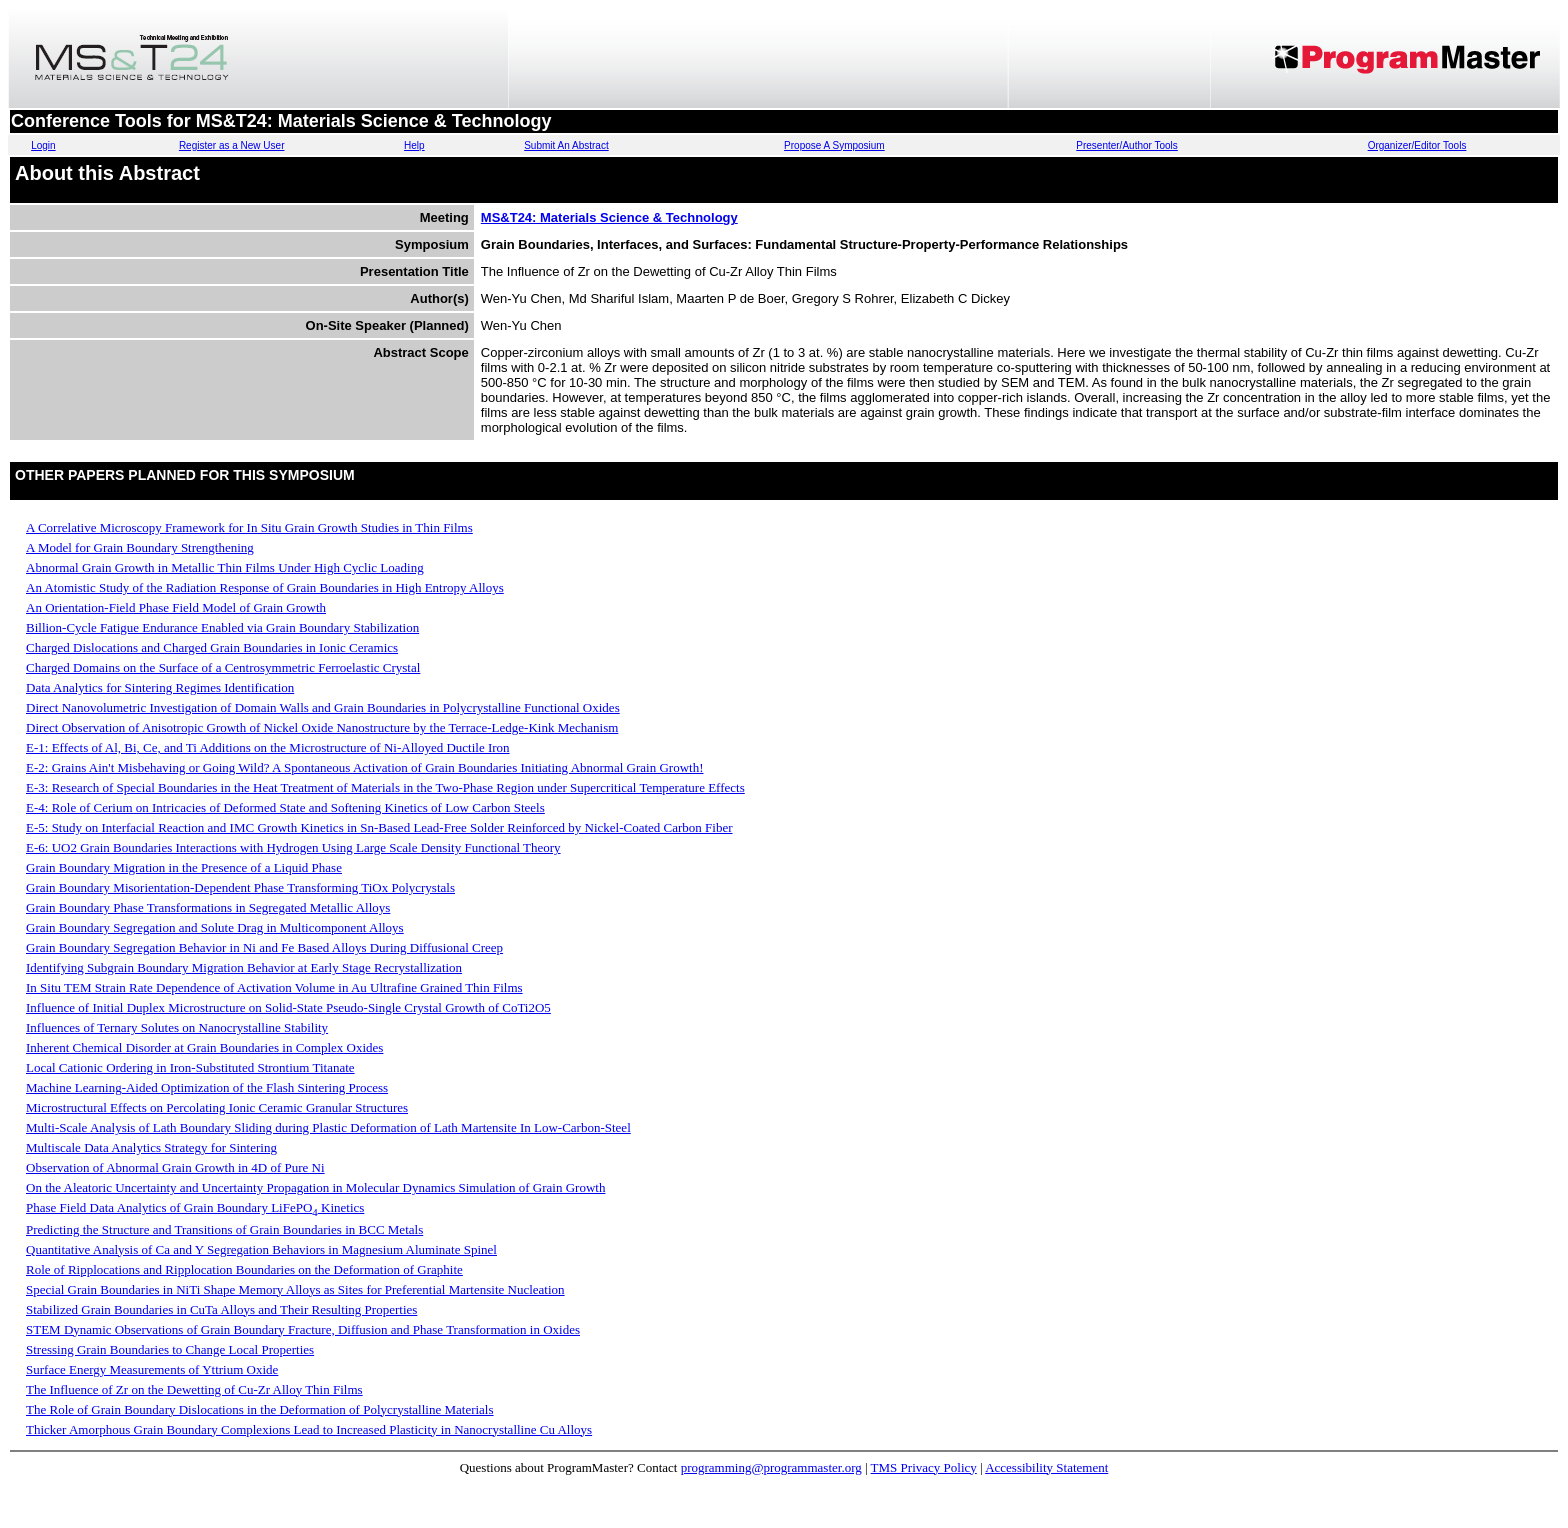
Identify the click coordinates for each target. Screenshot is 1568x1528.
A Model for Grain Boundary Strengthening (140, 547)
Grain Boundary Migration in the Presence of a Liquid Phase (184, 867)
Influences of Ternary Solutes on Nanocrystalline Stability (177, 1027)
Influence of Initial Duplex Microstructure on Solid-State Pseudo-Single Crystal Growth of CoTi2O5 (288, 1007)
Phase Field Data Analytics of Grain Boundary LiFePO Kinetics (195, 1207)
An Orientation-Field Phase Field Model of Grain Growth (176, 607)
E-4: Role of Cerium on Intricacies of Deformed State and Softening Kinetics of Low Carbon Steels (285, 807)
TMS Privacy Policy (924, 1467)
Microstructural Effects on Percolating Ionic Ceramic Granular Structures (217, 1107)
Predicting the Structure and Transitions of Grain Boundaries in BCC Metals (224, 1229)
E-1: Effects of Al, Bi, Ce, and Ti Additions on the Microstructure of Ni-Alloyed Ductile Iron (268, 747)
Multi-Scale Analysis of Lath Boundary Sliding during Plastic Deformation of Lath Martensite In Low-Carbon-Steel (328, 1127)
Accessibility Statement (1046, 1467)
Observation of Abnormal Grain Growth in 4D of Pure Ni (175, 1167)
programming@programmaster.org (771, 1467)
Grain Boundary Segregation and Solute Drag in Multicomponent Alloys (215, 927)
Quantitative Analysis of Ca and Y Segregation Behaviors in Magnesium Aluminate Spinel (261, 1249)
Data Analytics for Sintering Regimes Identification (160, 687)
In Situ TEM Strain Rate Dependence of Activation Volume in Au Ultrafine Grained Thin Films (274, 987)
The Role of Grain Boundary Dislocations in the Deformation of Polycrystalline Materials (260, 1409)
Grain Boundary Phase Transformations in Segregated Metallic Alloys (208, 907)
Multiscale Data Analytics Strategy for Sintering (151, 1147)
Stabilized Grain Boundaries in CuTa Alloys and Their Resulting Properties (221, 1309)
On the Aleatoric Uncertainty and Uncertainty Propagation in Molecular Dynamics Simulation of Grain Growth (315, 1187)
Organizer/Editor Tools (1417, 145)
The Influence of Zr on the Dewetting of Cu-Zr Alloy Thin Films (194, 1389)
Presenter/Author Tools (1127, 145)
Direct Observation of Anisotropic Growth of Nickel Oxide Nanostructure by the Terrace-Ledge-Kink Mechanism (322, 727)
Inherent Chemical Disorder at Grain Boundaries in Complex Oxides (204, 1047)
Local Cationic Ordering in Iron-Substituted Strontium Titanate (190, 1067)
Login (43, 145)
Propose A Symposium (834, 145)
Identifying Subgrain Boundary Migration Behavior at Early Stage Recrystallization (244, 967)
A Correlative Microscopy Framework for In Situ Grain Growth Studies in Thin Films (249, 527)
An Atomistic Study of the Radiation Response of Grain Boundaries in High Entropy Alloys (265, 587)
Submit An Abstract (566, 145)
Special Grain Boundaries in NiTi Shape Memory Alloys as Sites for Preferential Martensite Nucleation (295, 1289)
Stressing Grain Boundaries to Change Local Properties (170, 1349)
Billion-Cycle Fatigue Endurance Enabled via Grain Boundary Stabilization (222, 627)
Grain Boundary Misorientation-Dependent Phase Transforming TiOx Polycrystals (240, 887)
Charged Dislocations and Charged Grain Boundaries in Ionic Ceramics (212, 647)
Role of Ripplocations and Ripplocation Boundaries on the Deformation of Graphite (244, 1269)
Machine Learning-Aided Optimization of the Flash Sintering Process (207, 1087)
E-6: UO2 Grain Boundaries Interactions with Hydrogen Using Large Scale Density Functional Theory (293, 847)
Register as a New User (232, 145)
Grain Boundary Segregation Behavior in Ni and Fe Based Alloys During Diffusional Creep (264, 947)
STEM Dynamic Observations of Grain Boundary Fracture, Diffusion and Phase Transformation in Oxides (303, 1329)
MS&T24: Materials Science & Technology (609, 217)
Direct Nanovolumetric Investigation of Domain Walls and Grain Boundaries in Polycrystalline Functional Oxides (323, 707)
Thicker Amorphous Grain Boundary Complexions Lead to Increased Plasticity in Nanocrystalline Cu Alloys (309, 1429)
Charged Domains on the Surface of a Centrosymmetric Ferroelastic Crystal (223, 667)
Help (414, 145)
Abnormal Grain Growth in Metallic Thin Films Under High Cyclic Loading (225, 567)
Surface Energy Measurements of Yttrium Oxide (152, 1369)
